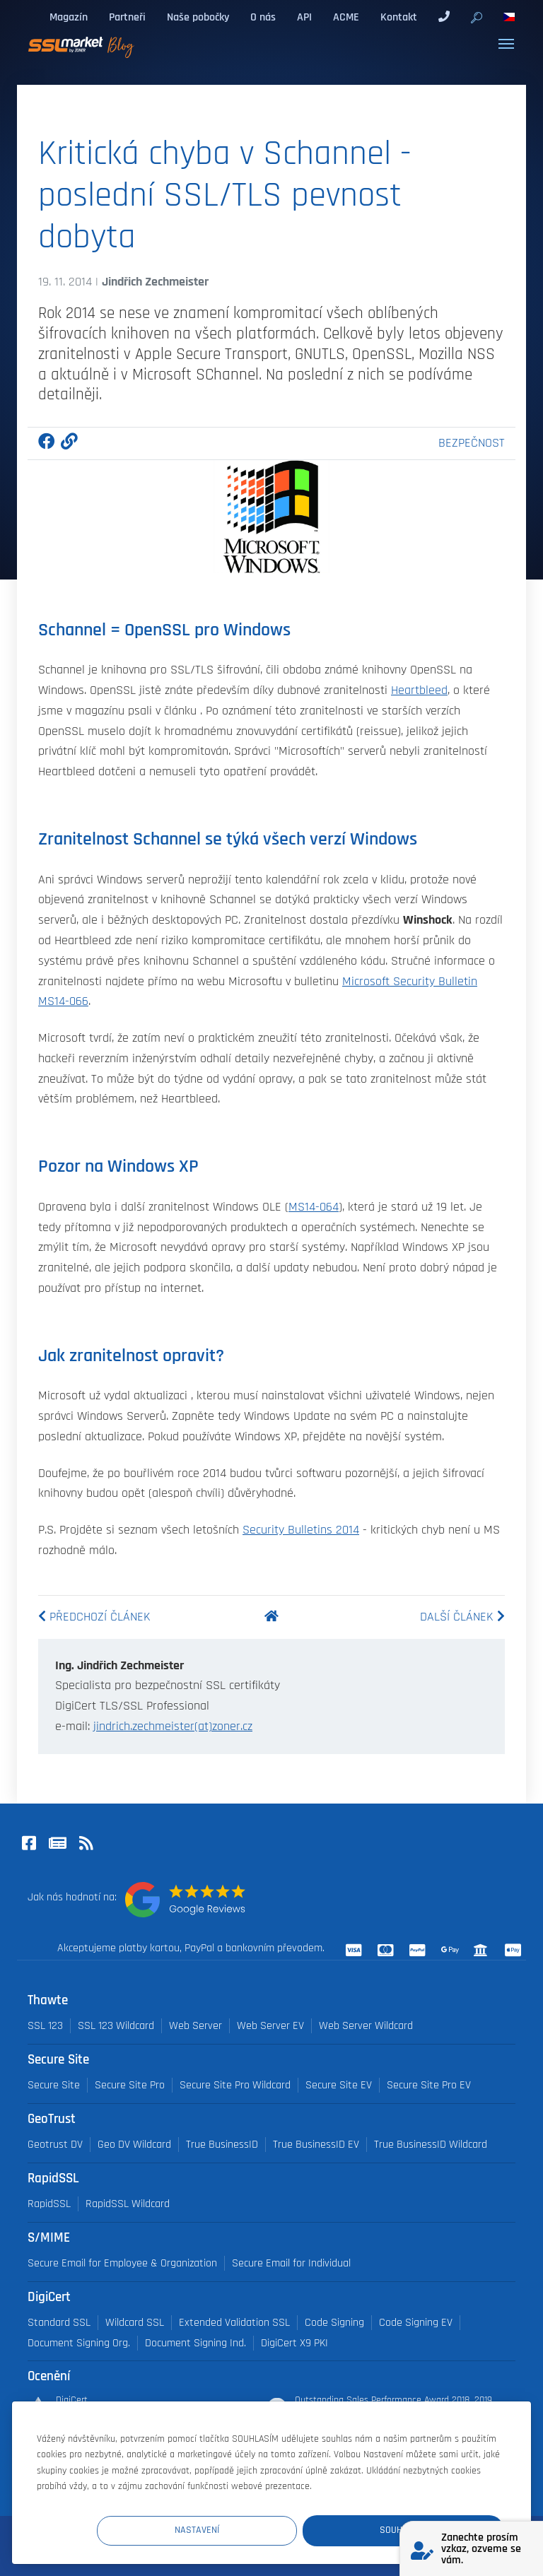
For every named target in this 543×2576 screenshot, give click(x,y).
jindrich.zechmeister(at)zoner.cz (172, 1726)
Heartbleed (419, 690)
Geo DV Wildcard (134, 2144)
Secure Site (54, 2085)
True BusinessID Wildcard (430, 2144)
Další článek (462, 1617)
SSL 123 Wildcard (116, 2025)
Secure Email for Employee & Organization (122, 2263)
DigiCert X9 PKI (294, 2343)
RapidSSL (49, 2203)
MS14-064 (313, 1207)
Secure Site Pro (130, 2085)
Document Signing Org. (79, 2343)
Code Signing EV (415, 2322)
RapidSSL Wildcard (128, 2203)
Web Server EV (270, 2025)
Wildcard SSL (134, 2322)
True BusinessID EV (316, 2144)
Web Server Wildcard (366, 2025)
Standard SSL (59, 2322)
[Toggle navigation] (506, 43)
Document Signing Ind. (195, 2343)
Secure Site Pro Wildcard (235, 2085)
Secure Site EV (338, 2085)
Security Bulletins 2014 (301, 1530)
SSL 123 (45, 2025)
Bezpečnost (471, 443)
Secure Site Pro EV (429, 2085)
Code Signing (334, 2322)
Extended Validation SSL (234, 2322)
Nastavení (243, 2529)
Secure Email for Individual (291, 2263)
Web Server (195, 2025)
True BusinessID (222, 2144)
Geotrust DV (55, 2144)
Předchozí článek (94, 1617)
